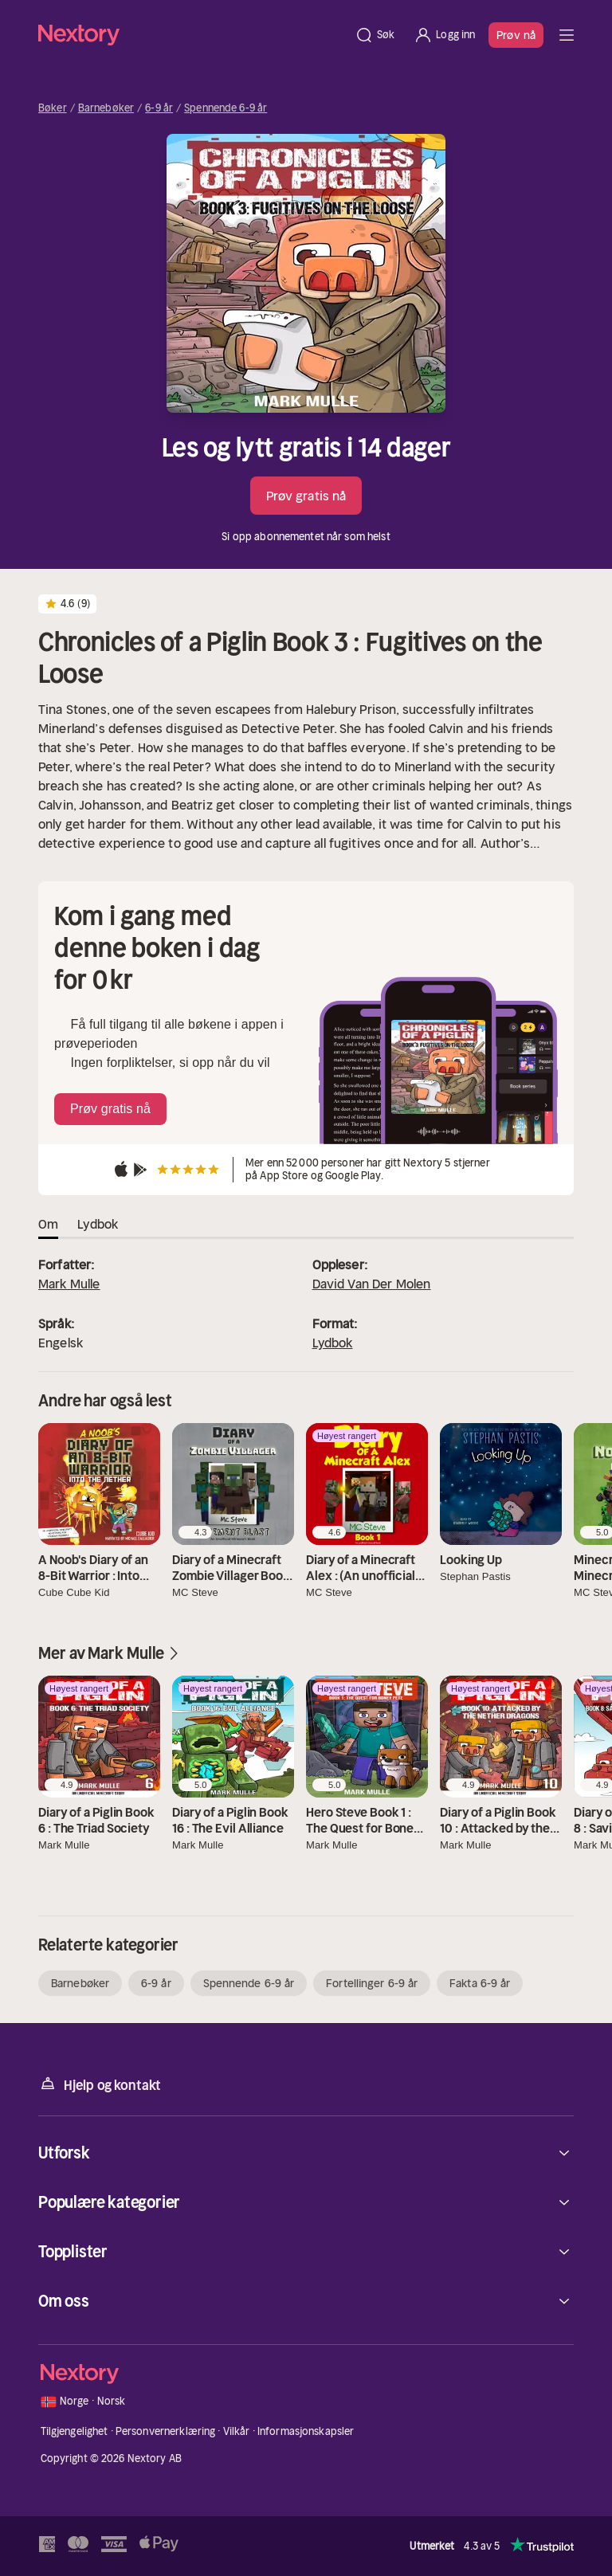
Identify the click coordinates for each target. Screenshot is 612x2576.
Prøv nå (516, 35)
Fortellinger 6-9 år (372, 1983)
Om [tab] (48, 1224)
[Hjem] (191, 35)
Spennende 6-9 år (225, 108)
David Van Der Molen (371, 1284)
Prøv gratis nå (306, 496)
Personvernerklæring (165, 2431)
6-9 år (159, 108)
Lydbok (332, 1343)
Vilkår (236, 2431)
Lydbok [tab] (97, 1224)
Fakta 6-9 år (479, 1983)
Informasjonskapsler (305, 2431)
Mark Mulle (69, 1284)
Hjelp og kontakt (99, 2084)
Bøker (52, 108)
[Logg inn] (444, 35)
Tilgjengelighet (74, 2431)
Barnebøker (106, 108)
